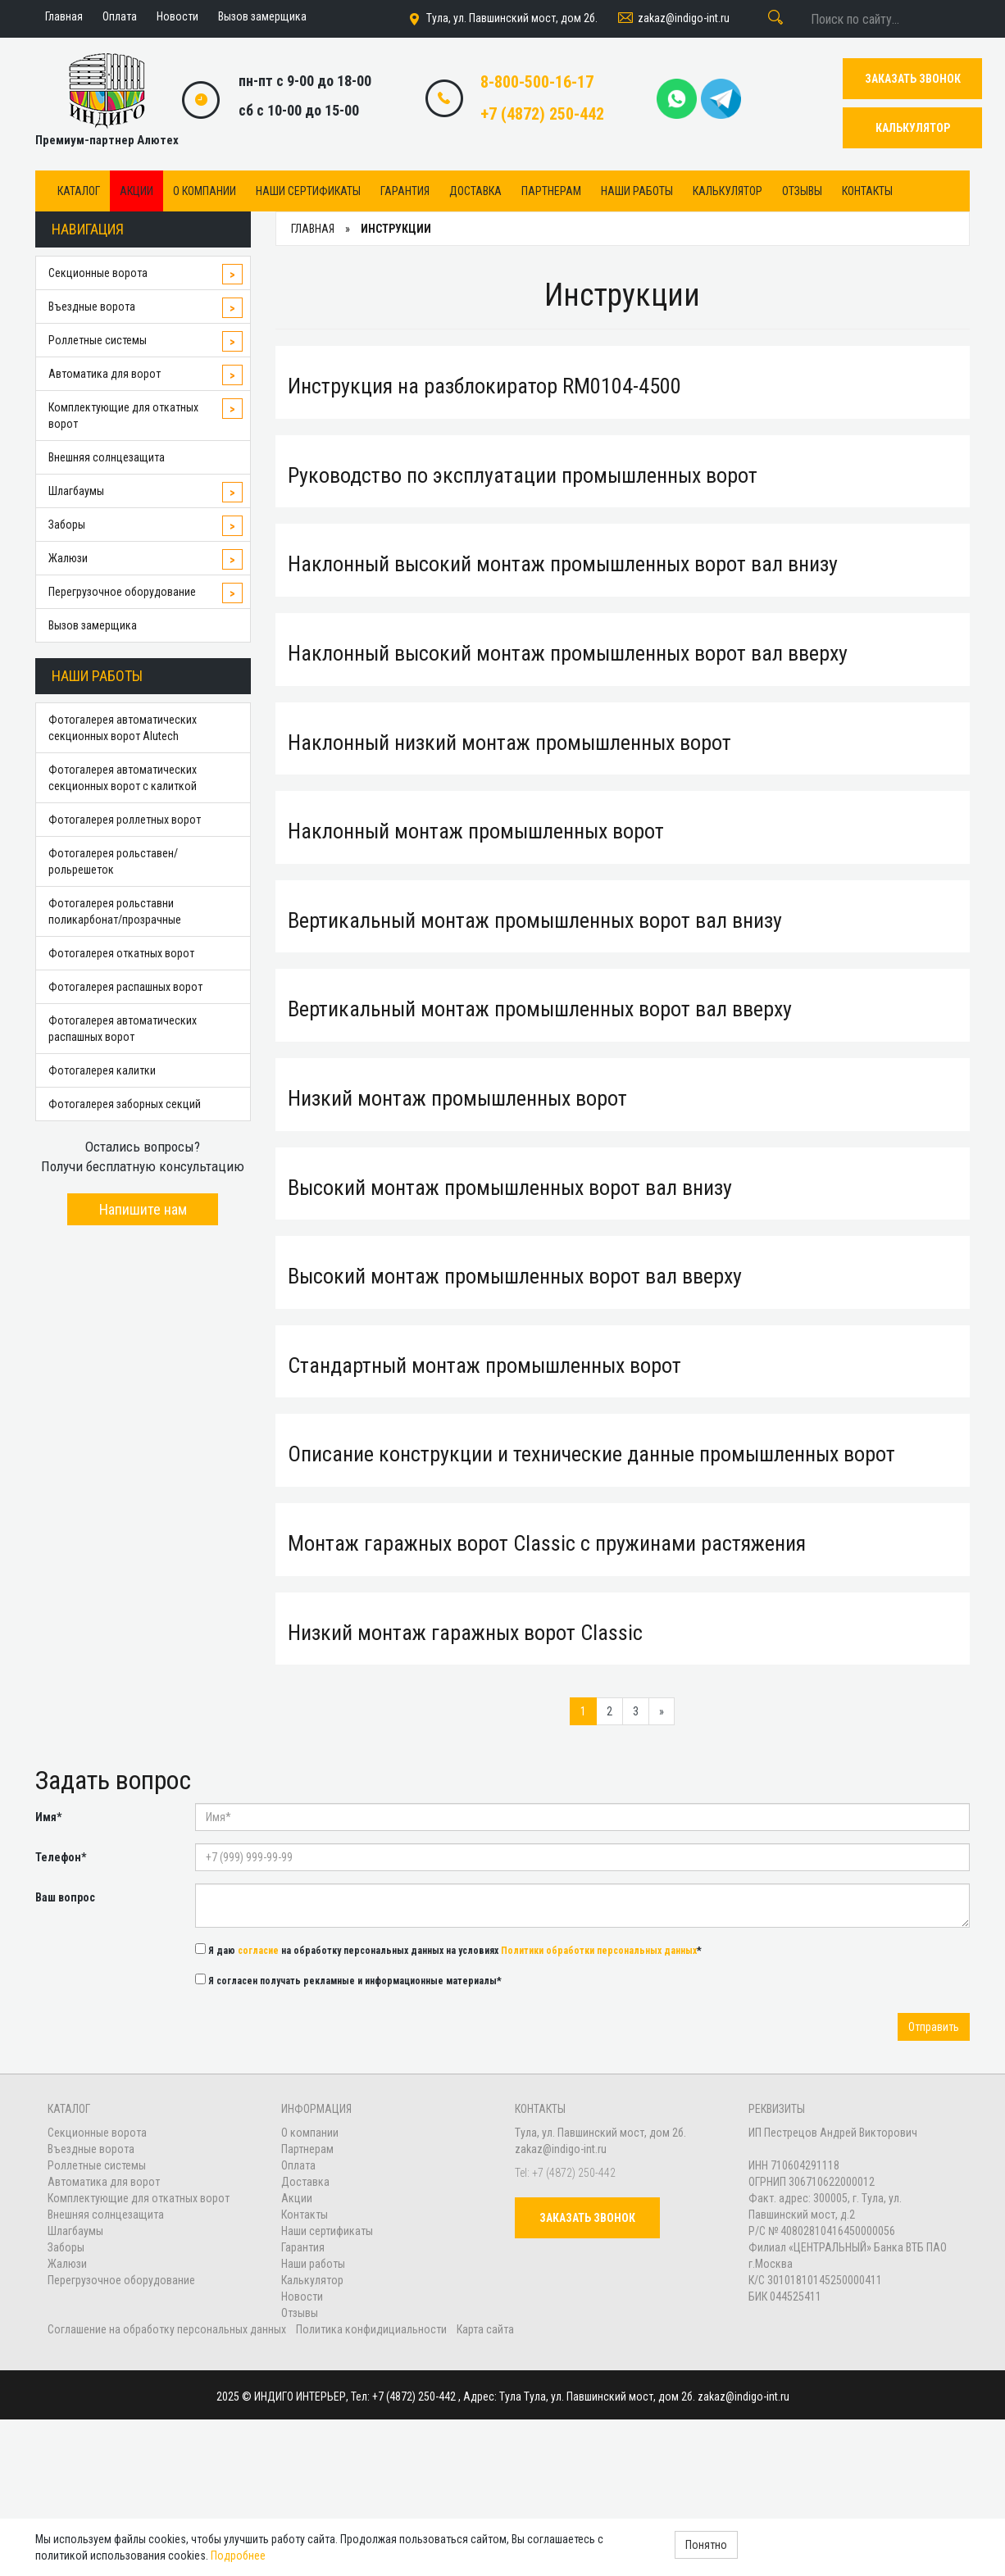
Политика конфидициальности (371, 2329)
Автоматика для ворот (104, 373)
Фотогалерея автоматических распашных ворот (122, 1028)
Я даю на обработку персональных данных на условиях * (448, 1949)
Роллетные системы (97, 340)
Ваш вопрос (65, 1897)
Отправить (933, 2026)
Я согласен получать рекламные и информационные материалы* (348, 1980)
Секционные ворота (98, 272)
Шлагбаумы (76, 490)
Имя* (48, 1817)
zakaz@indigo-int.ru (673, 19)
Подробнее (238, 2555)
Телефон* (60, 1857)
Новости (302, 2296)
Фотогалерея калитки (102, 1070)
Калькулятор (727, 191)
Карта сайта (485, 2329)
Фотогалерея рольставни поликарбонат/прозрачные (114, 911)
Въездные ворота (91, 306)
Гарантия (405, 191)
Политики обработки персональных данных (599, 1950)
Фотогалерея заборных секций (124, 1104)
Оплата (298, 2165)
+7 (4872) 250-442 (542, 114)
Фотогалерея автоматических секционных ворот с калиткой (122, 778)
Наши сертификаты (308, 191)
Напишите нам (143, 1209)
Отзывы (802, 191)
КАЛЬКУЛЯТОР (912, 127)
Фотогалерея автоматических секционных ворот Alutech (122, 728)
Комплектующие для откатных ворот (123, 415)
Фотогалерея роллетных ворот (124, 819)
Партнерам (551, 191)
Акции (136, 191)
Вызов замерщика (92, 625)
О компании (204, 191)
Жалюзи (68, 558)
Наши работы (637, 191)
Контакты (867, 191)
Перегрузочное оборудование (122, 591)
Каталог (78, 191)
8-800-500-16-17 (536, 82)
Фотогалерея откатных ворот (121, 953)
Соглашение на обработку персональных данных (168, 2329)
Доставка (475, 191)
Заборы (66, 524)
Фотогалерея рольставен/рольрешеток (113, 861)
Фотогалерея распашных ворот (125, 986)
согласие (258, 1950)
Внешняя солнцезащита (106, 457)
